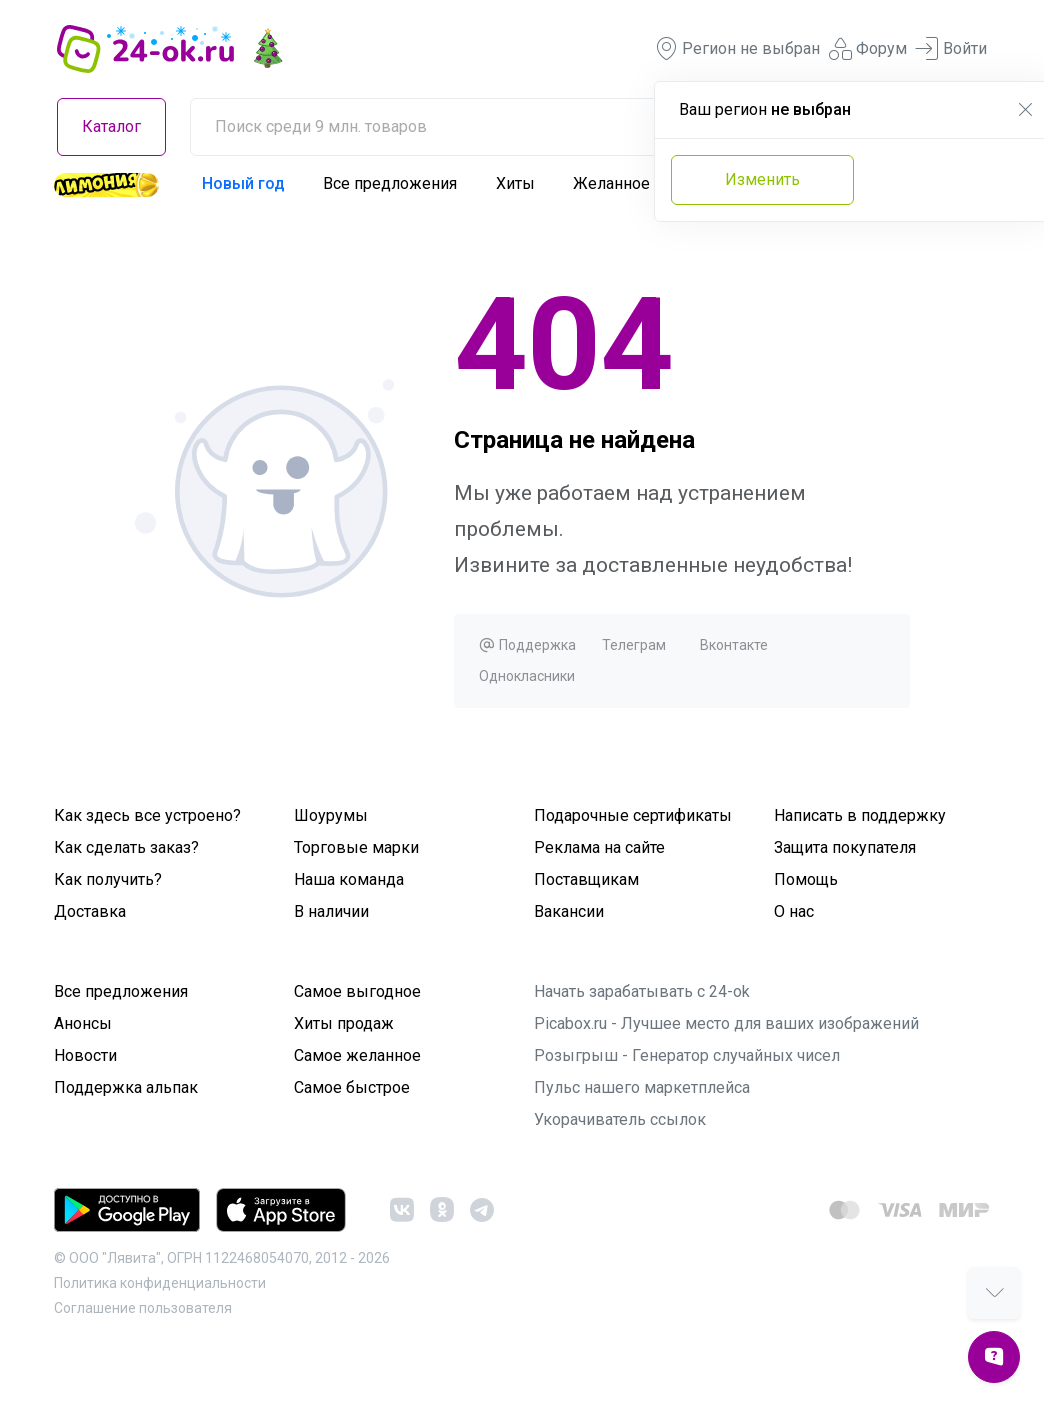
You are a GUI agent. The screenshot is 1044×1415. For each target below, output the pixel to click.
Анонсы (83, 1023)
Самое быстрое (352, 1087)
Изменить (762, 179)
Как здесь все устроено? (147, 815)
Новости (85, 1055)
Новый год (243, 183)
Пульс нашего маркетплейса (642, 1087)
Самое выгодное (357, 991)
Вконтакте (734, 645)
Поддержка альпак (126, 1087)
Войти (951, 49)
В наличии (331, 911)
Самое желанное (357, 1055)
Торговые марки (356, 847)
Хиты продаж (344, 1023)
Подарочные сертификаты (633, 815)
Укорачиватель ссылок (620, 1119)
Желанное (611, 183)
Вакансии (569, 911)
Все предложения (390, 183)
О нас (794, 911)
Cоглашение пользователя (143, 1308)
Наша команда (349, 879)
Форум (867, 49)
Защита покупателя (845, 847)
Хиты (515, 183)
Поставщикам (586, 879)
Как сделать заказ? (126, 847)
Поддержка (528, 645)
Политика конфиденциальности (160, 1283)
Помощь (806, 879)
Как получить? (108, 879)
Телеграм (634, 645)
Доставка (90, 911)
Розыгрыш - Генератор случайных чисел (687, 1055)
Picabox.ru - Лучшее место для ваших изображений (726, 1023)
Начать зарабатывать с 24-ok (642, 991)
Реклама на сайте (599, 847)
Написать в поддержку (860, 815)
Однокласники (527, 676)
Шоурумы (331, 815)
